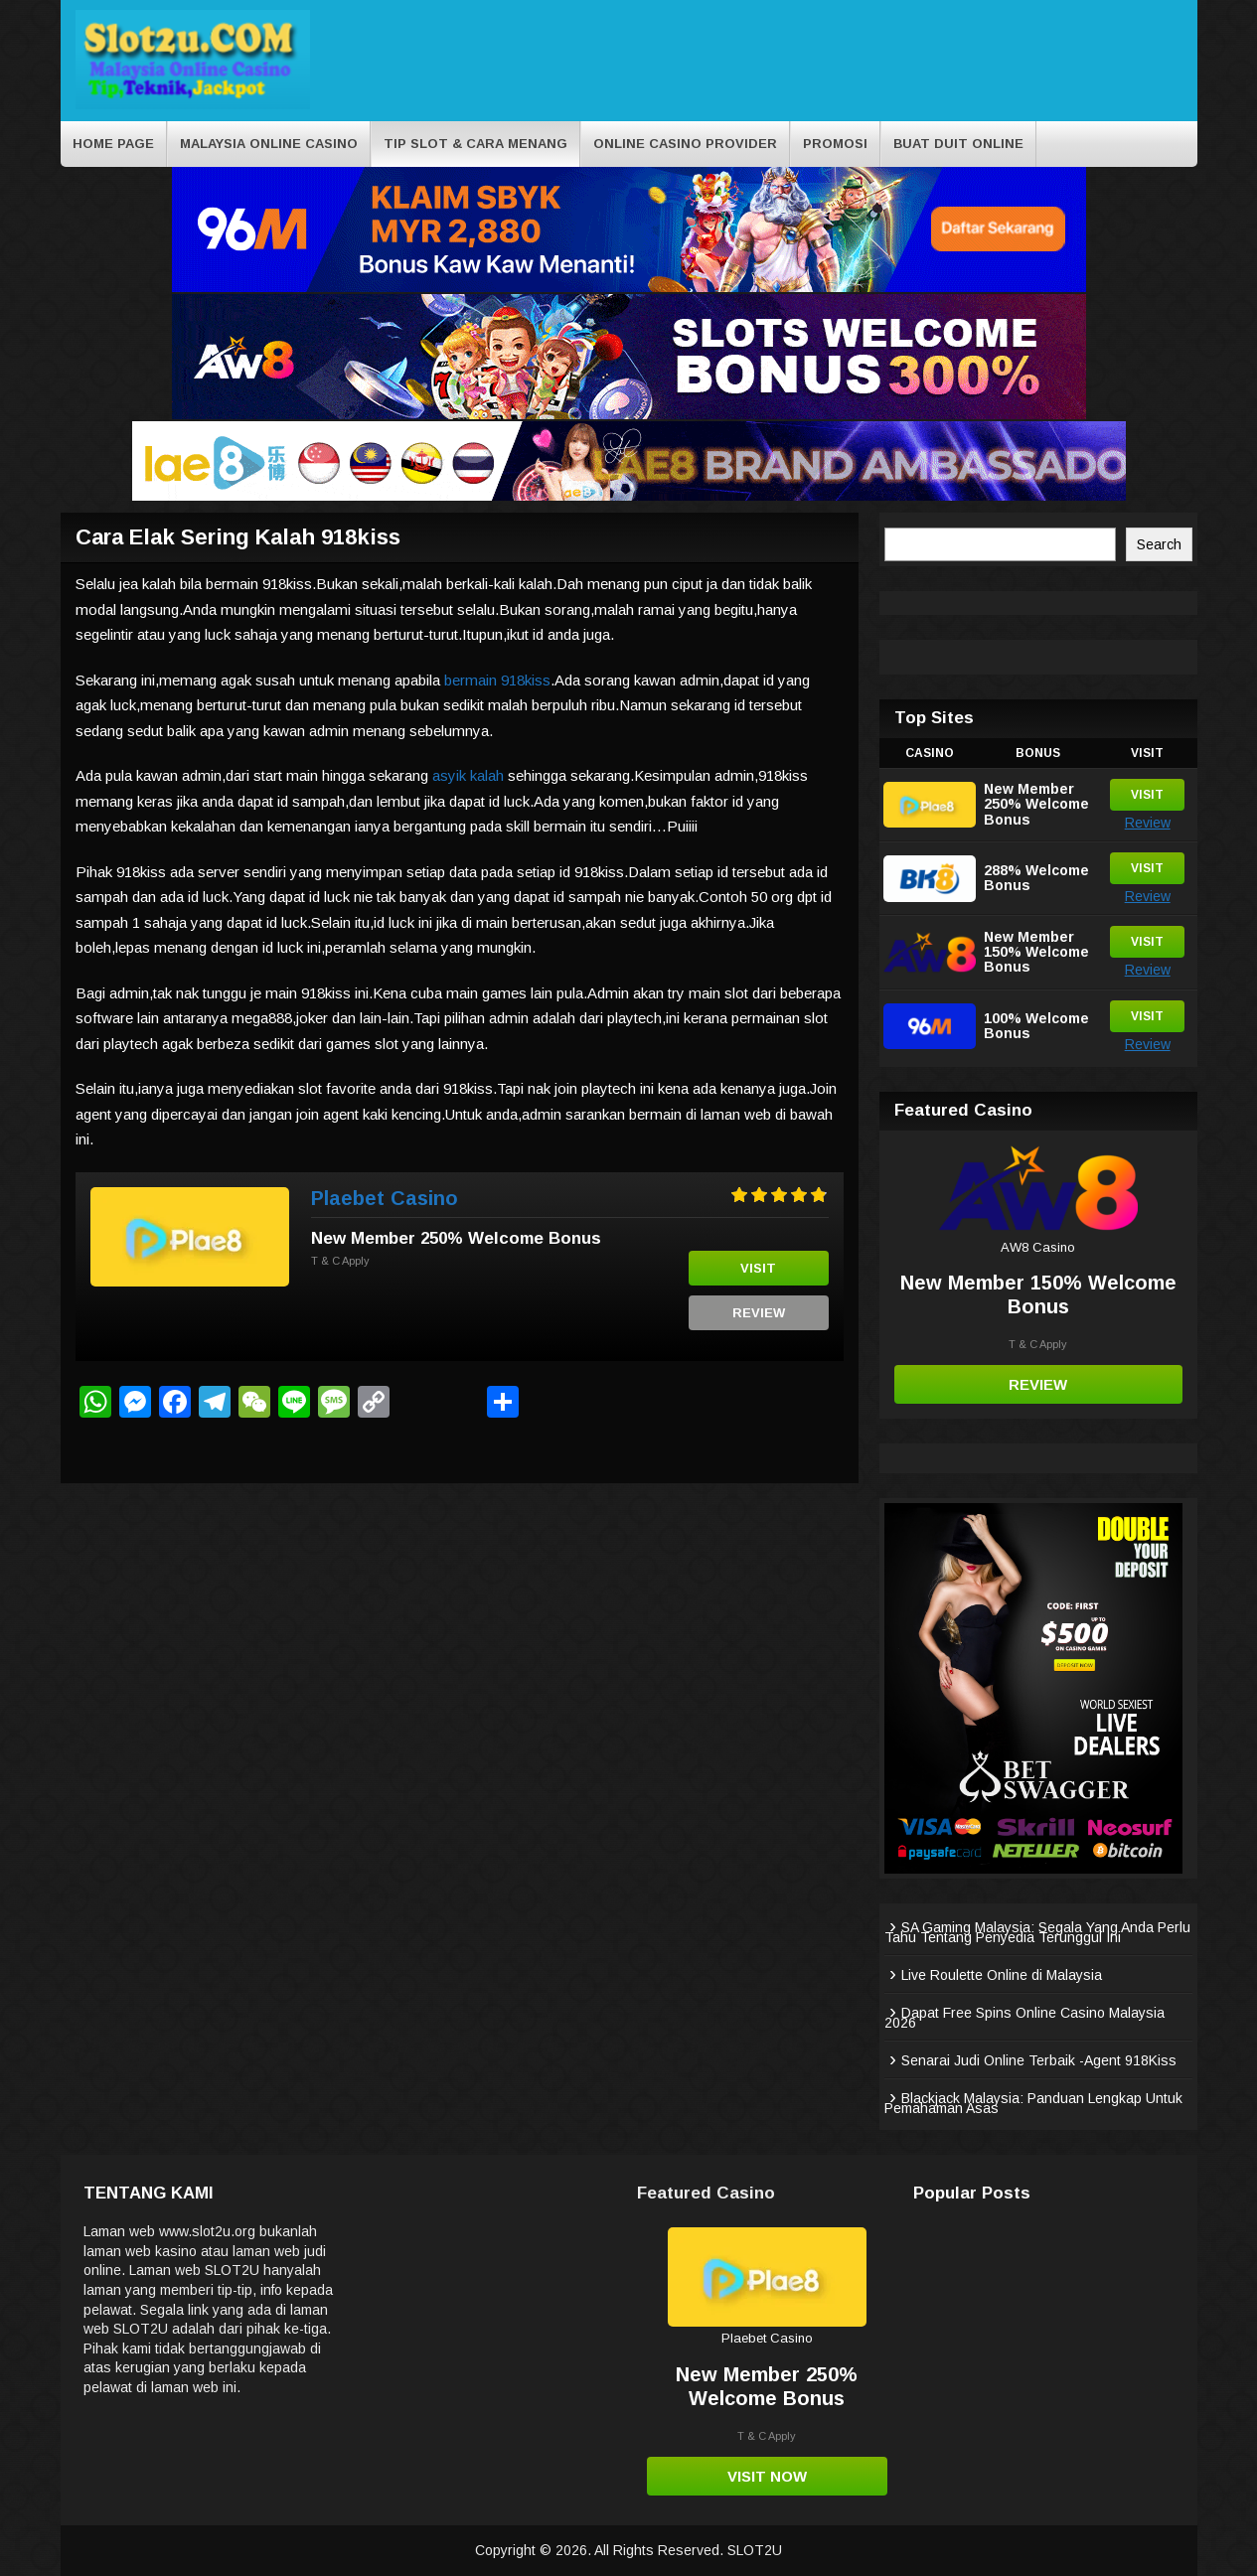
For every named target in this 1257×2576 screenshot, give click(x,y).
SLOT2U (754, 2550)
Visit (758, 1268)
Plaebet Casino (384, 1198)
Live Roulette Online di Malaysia (1001, 1975)
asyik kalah (468, 775)
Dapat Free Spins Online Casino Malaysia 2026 (1024, 2018)
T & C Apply (340, 1261)
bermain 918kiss (497, 680)
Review (758, 1312)
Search (1159, 544)
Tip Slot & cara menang (475, 143)
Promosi (835, 143)
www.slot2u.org (207, 2231)
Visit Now (767, 2476)
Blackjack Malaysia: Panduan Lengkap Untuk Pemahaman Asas (1033, 2103)
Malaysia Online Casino (269, 143)
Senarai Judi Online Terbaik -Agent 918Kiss (1039, 2060)
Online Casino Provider (685, 143)
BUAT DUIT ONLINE (958, 143)
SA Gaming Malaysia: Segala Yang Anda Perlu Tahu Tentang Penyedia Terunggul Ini (1037, 1932)
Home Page (113, 143)
